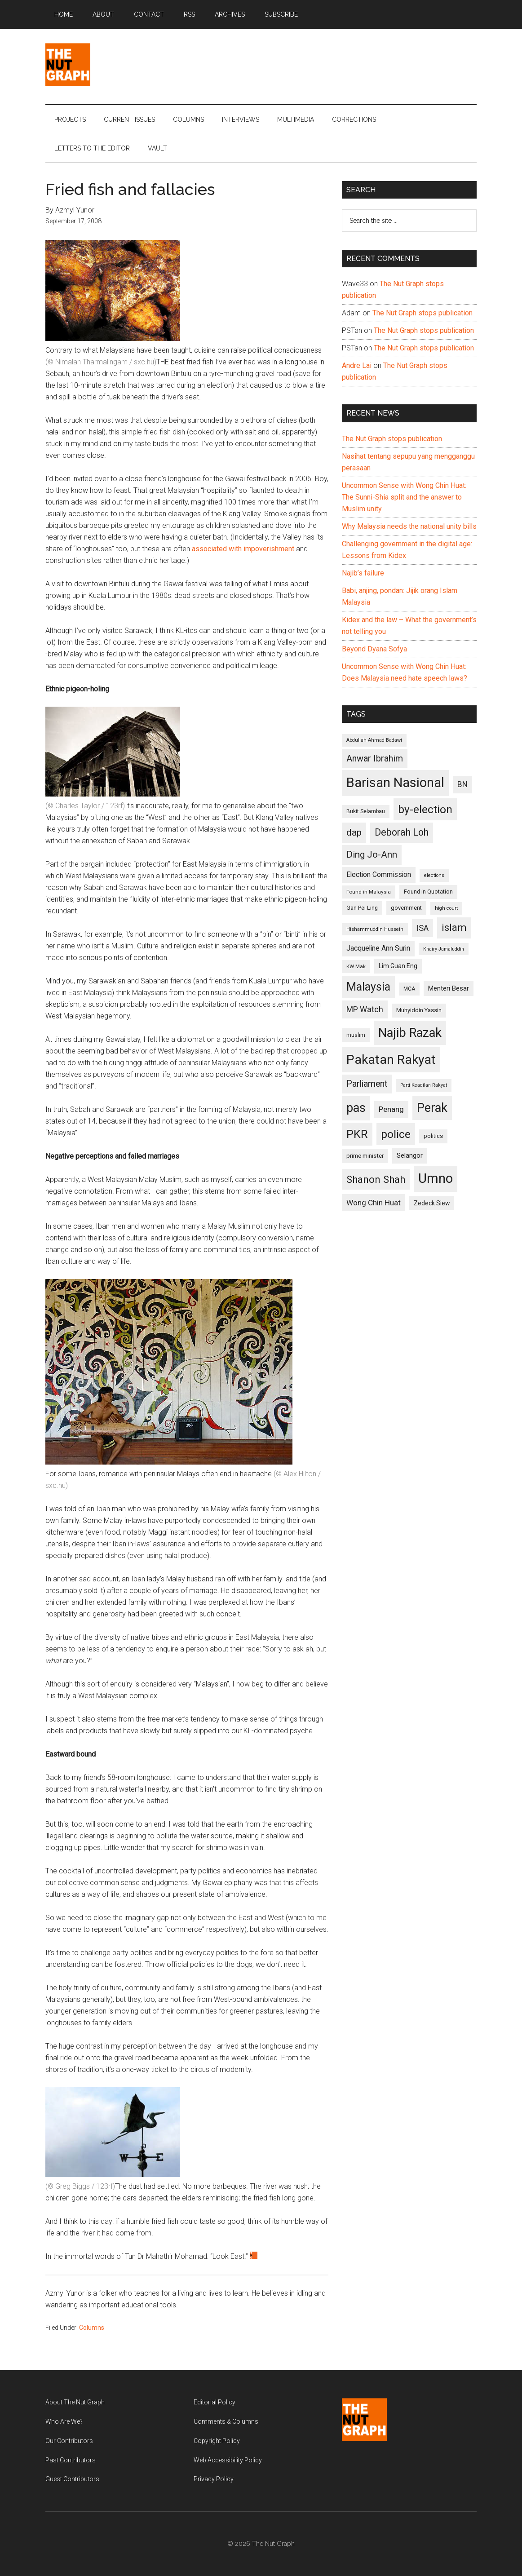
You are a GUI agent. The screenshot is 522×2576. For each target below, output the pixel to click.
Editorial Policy (214, 2402)
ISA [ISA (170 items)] (422, 928)
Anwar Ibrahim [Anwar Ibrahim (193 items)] (374, 758)
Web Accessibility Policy (228, 2460)
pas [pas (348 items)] (356, 1108)
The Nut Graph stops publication (422, 313)
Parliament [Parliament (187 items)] (366, 1084)
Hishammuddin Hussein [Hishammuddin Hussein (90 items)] (374, 929)
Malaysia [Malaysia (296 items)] (368, 986)
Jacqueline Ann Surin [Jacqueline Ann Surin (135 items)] (378, 948)
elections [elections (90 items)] (434, 875)
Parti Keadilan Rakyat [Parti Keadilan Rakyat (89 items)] (423, 1085)
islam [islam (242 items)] (454, 927)
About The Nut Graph (75, 2402)
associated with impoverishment (243, 548)
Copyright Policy (217, 2440)
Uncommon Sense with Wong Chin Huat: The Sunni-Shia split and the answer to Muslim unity (404, 497)
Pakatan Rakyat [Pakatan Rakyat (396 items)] (391, 1059)
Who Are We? (64, 2421)
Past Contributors (70, 2460)
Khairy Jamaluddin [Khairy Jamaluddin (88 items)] (443, 949)
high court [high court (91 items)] (446, 908)
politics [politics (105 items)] (433, 1136)
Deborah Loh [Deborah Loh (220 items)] (402, 832)
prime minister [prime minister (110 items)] (365, 1155)
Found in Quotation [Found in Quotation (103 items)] (428, 891)
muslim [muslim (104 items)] (355, 1034)
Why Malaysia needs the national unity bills (409, 526)
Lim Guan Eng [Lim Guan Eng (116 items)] (398, 965)
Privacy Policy (214, 2479)
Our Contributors (69, 2440)
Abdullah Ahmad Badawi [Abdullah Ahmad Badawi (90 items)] (374, 740)
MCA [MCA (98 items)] (409, 989)
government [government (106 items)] (406, 907)
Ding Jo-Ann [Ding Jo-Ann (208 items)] (371, 854)
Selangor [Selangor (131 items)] (410, 1155)
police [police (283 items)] (396, 1134)
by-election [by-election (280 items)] (425, 809)
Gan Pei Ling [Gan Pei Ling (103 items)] (362, 907)
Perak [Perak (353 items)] (432, 1108)
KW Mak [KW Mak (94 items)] (356, 966)
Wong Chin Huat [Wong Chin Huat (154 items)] (373, 1202)
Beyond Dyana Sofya (374, 649)
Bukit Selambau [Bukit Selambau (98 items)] (365, 811)
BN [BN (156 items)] (462, 784)
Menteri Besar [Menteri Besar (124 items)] (448, 988)
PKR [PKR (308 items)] (357, 1134)
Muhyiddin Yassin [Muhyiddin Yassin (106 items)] (419, 1010)
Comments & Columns (226, 2421)
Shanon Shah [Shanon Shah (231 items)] (375, 1179)
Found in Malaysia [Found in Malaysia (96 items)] (368, 892)
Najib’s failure (363, 573)
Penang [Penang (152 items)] (391, 1109)
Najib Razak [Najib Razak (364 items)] (410, 1033)
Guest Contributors (72, 2479)
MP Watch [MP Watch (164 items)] (364, 1009)
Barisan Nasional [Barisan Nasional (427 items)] (395, 782)
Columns (91, 2327)
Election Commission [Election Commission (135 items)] (378, 875)
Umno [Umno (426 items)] (435, 1178)
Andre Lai (357, 365)
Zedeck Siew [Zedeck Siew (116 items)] (432, 1203)
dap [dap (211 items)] (354, 832)
